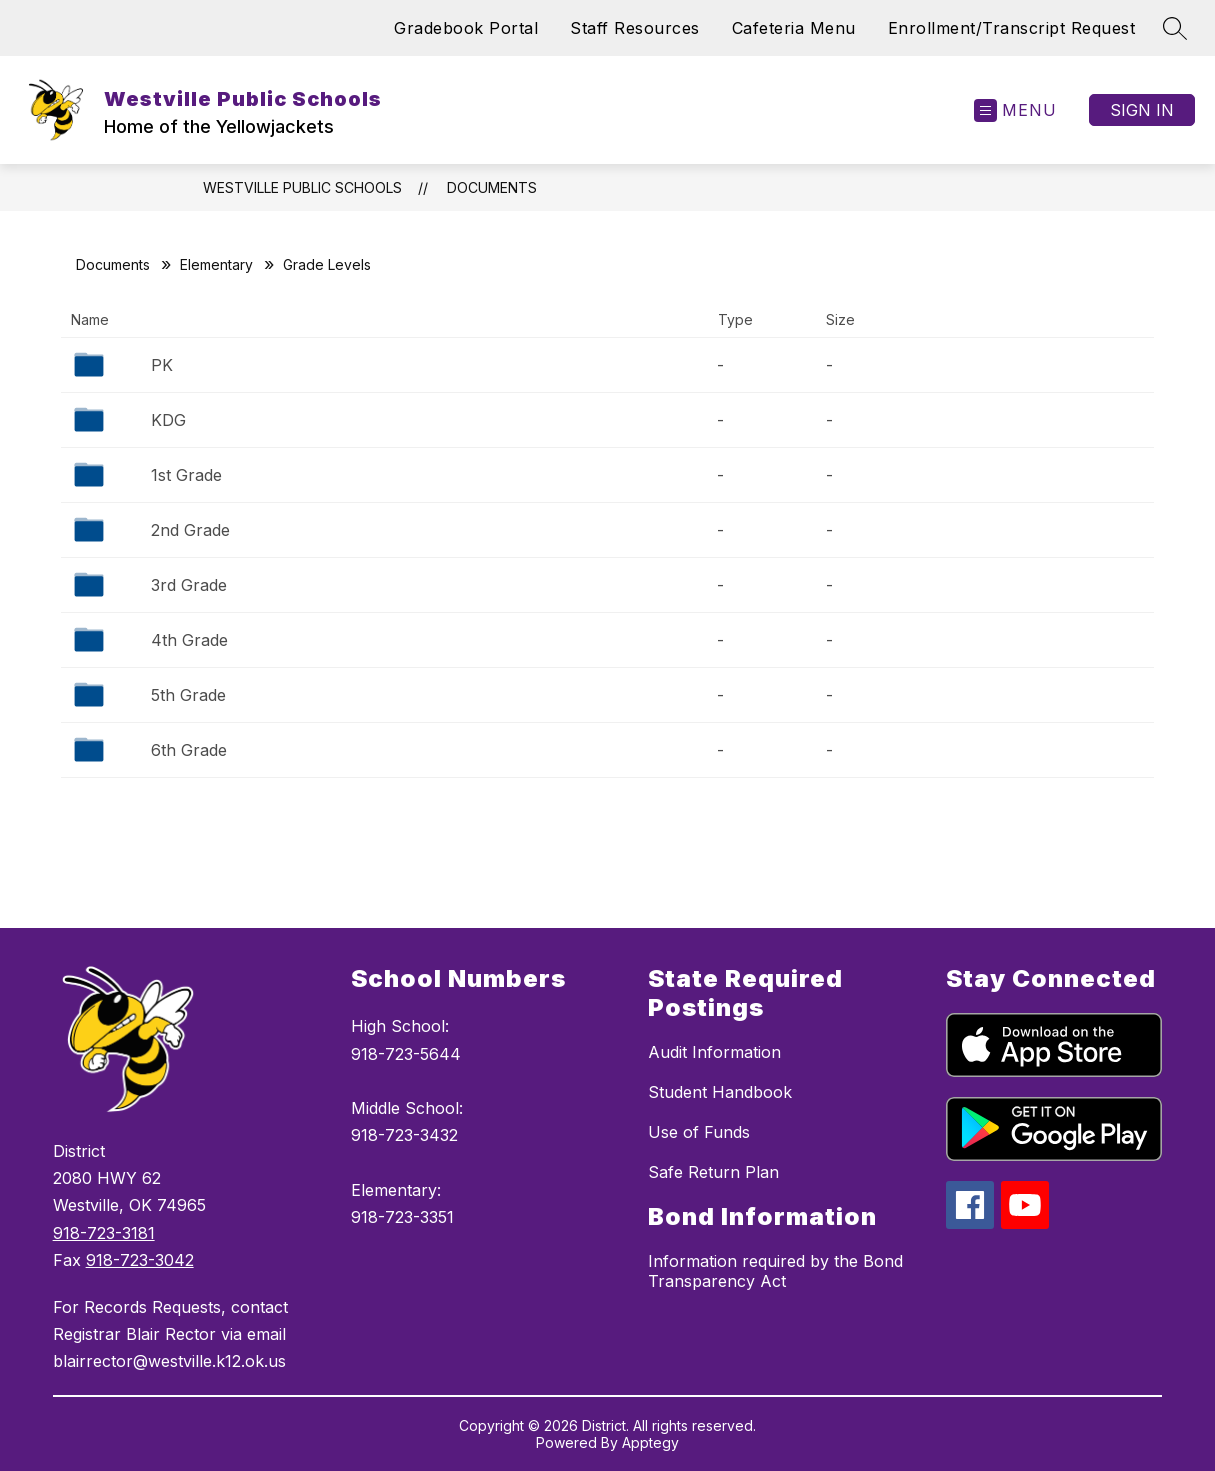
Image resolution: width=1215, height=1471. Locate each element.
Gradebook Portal (466, 28)
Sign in (1142, 110)
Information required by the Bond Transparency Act (775, 1271)
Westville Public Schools (302, 187)
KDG (168, 420)
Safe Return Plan (713, 1172)
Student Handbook (720, 1092)
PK (162, 365)
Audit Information (714, 1052)
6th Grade (189, 750)
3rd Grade (189, 585)
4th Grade (189, 640)
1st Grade (186, 475)
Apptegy (650, 1442)
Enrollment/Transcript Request (1012, 28)
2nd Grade (190, 530)
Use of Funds (699, 1132)
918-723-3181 (104, 1233)
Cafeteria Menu (794, 28)
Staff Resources (635, 28)
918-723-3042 (140, 1260)
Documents (492, 187)
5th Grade (188, 695)
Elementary (216, 264)
